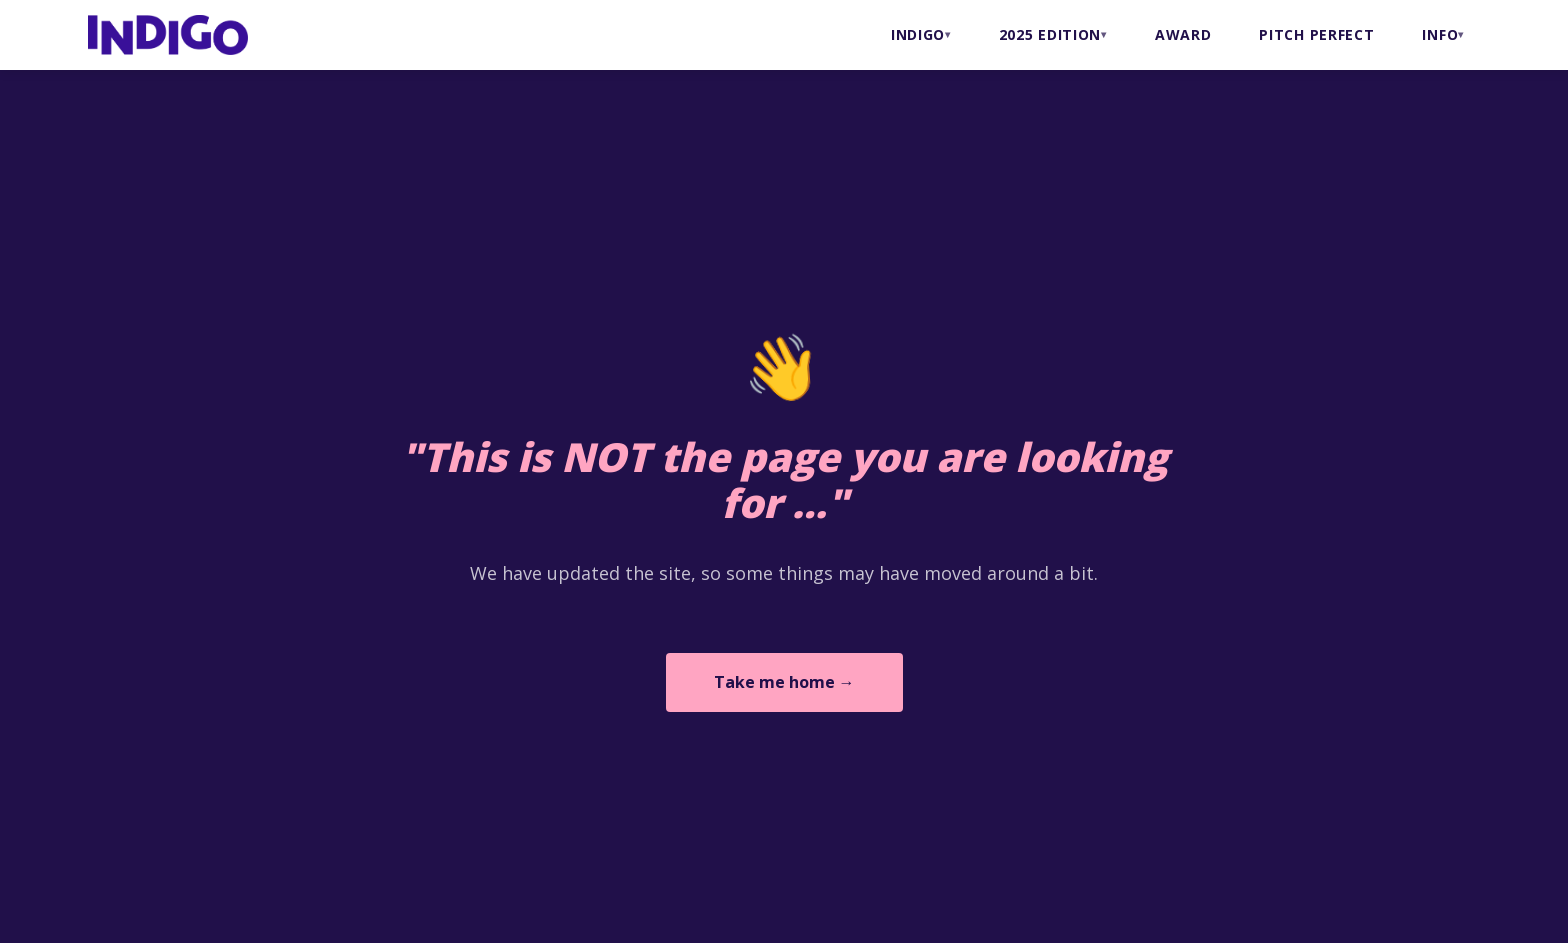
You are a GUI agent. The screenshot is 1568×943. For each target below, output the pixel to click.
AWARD (1183, 34)
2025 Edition (1050, 34)
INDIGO (918, 34)
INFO (1440, 34)
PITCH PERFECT (1316, 34)
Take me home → (784, 682)
